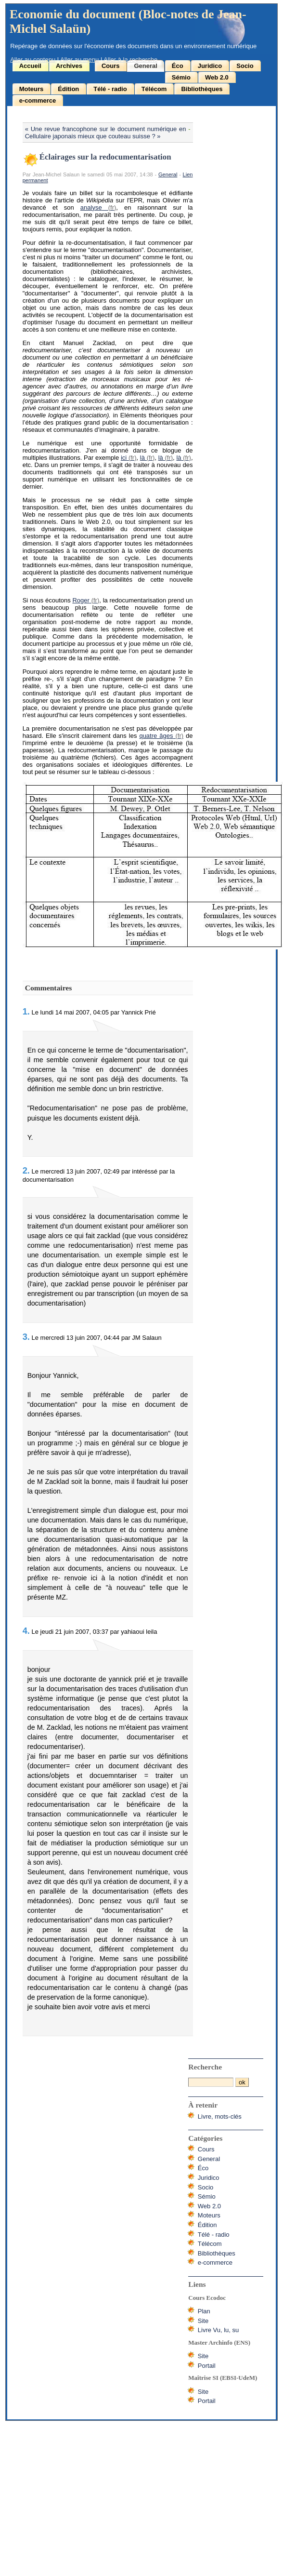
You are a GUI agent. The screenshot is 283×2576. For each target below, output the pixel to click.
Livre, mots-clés (220, 2116)
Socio (244, 65)
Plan (204, 2311)
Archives (69, 65)
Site (203, 2320)
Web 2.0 (217, 77)
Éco (177, 65)
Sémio (181, 77)
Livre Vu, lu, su (218, 2330)
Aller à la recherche (130, 59)
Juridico (210, 65)
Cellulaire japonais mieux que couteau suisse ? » (93, 136)
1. (26, 1011)
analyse (91, 207)
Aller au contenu (32, 59)
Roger (80, 600)
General (145, 65)
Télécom (154, 89)
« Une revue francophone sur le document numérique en (105, 129)
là (142, 457)
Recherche (205, 2067)
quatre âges (156, 735)
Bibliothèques (201, 89)
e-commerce (37, 100)
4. (26, 1631)
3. (26, 1337)
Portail (207, 2365)
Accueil (30, 65)
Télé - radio (110, 89)
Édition (68, 89)
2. (26, 1170)
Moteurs (31, 89)
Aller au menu (79, 59)
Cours (111, 65)
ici (124, 457)
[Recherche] (210, 2082)
